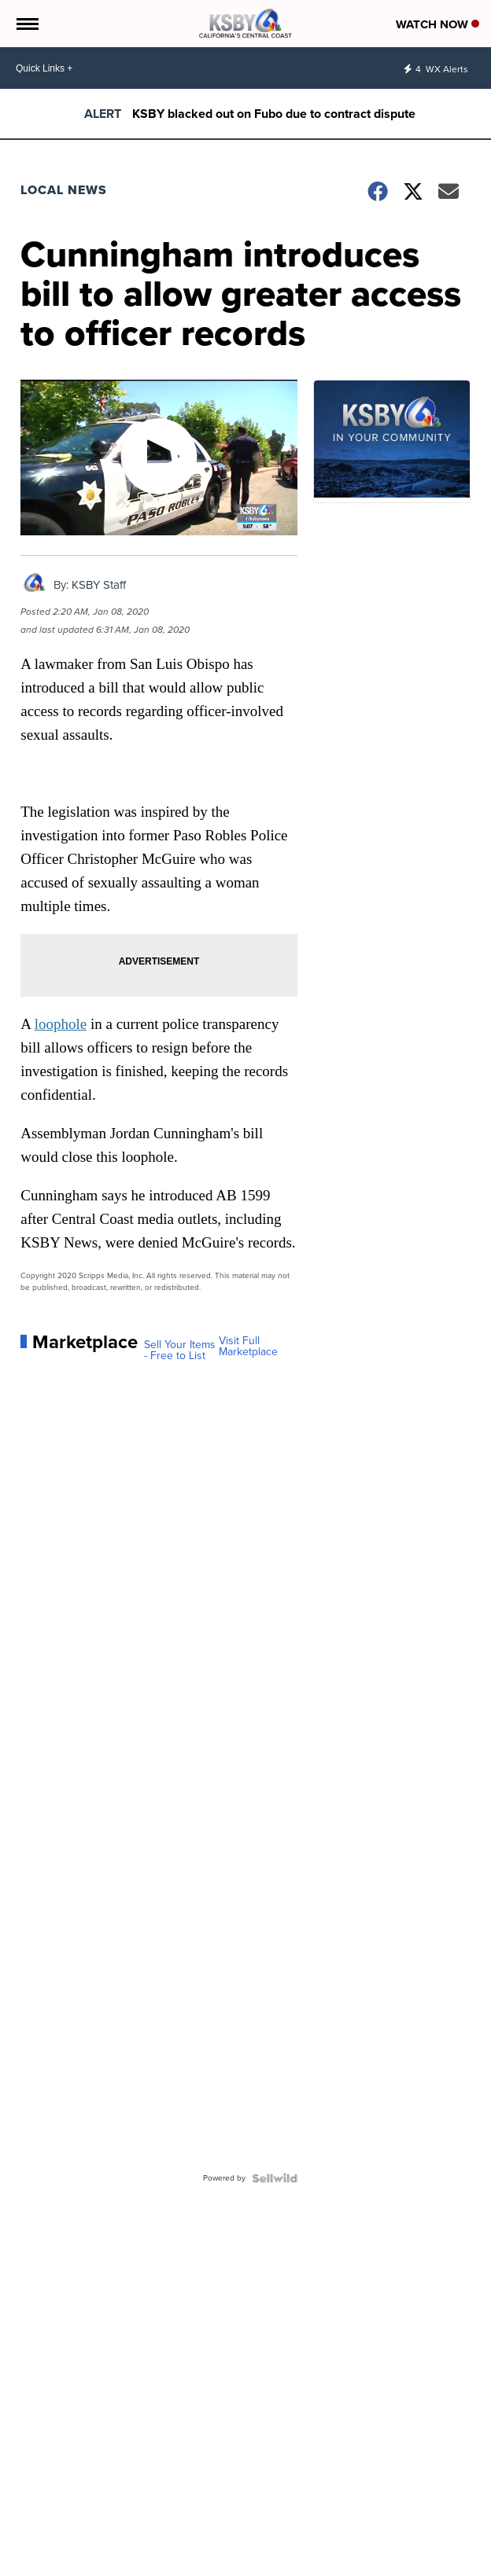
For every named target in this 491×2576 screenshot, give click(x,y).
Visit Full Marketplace (248, 1347)
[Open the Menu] (26, 23)
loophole (61, 1024)
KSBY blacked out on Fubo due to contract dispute (273, 114)
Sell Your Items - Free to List (180, 1350)
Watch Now (437, 24)
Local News (63, 190)
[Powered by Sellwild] (274, 2178)
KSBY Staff (99, 584)
